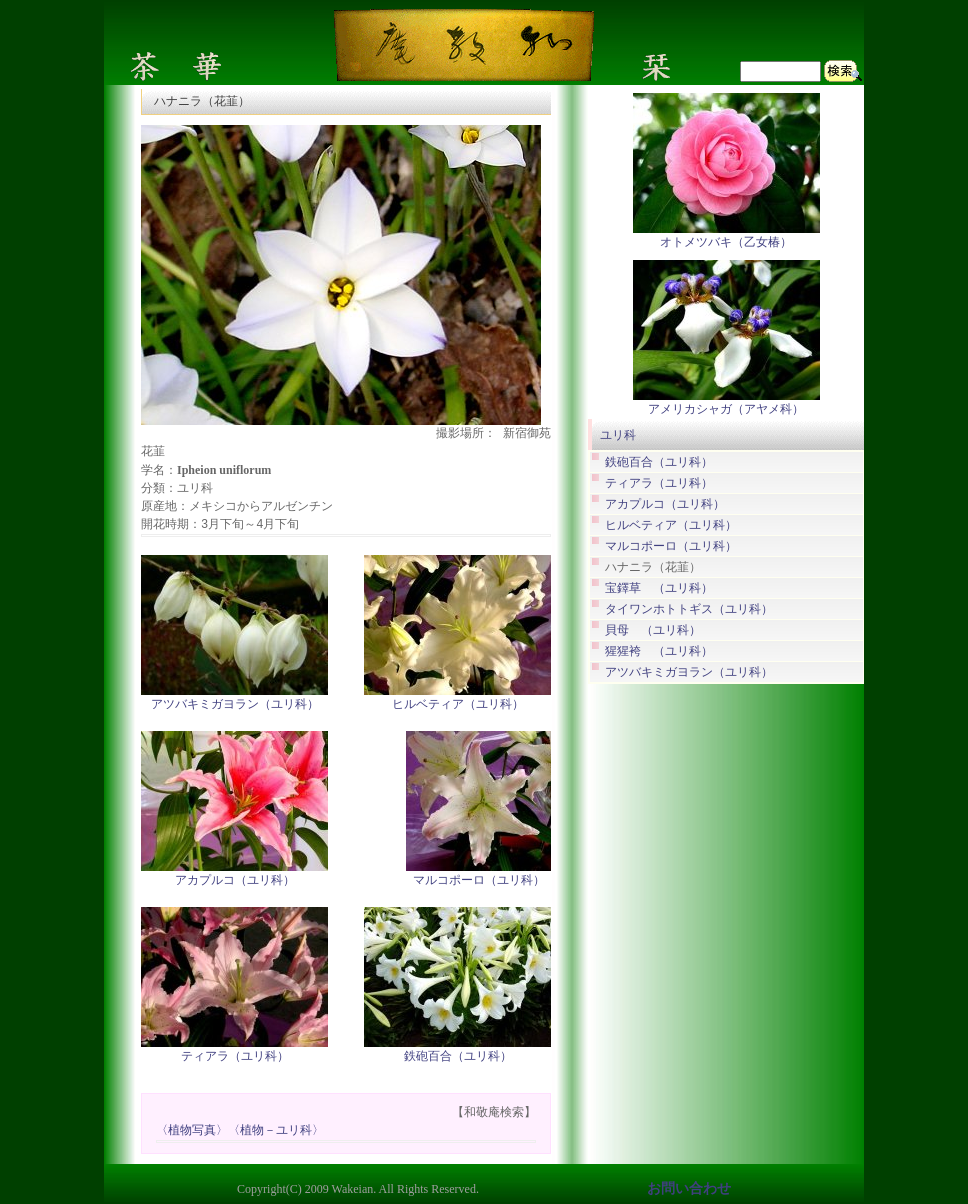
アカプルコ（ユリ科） (235, 880)
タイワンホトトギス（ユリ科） (689, 609)
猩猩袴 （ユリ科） (659, 651)
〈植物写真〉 (192, 1130)
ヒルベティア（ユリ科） (458, 704)
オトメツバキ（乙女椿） (726, 242)
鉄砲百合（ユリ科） (458, 1056)
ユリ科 (618, 435)
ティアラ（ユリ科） (235, 1056)
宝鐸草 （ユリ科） (659, 588)
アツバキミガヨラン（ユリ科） (235, 704)
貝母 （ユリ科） (653, 630)
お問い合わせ (689, 1188)
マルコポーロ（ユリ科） (479, 880)
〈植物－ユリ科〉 (276, 1130)
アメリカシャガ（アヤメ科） (726, 409)
